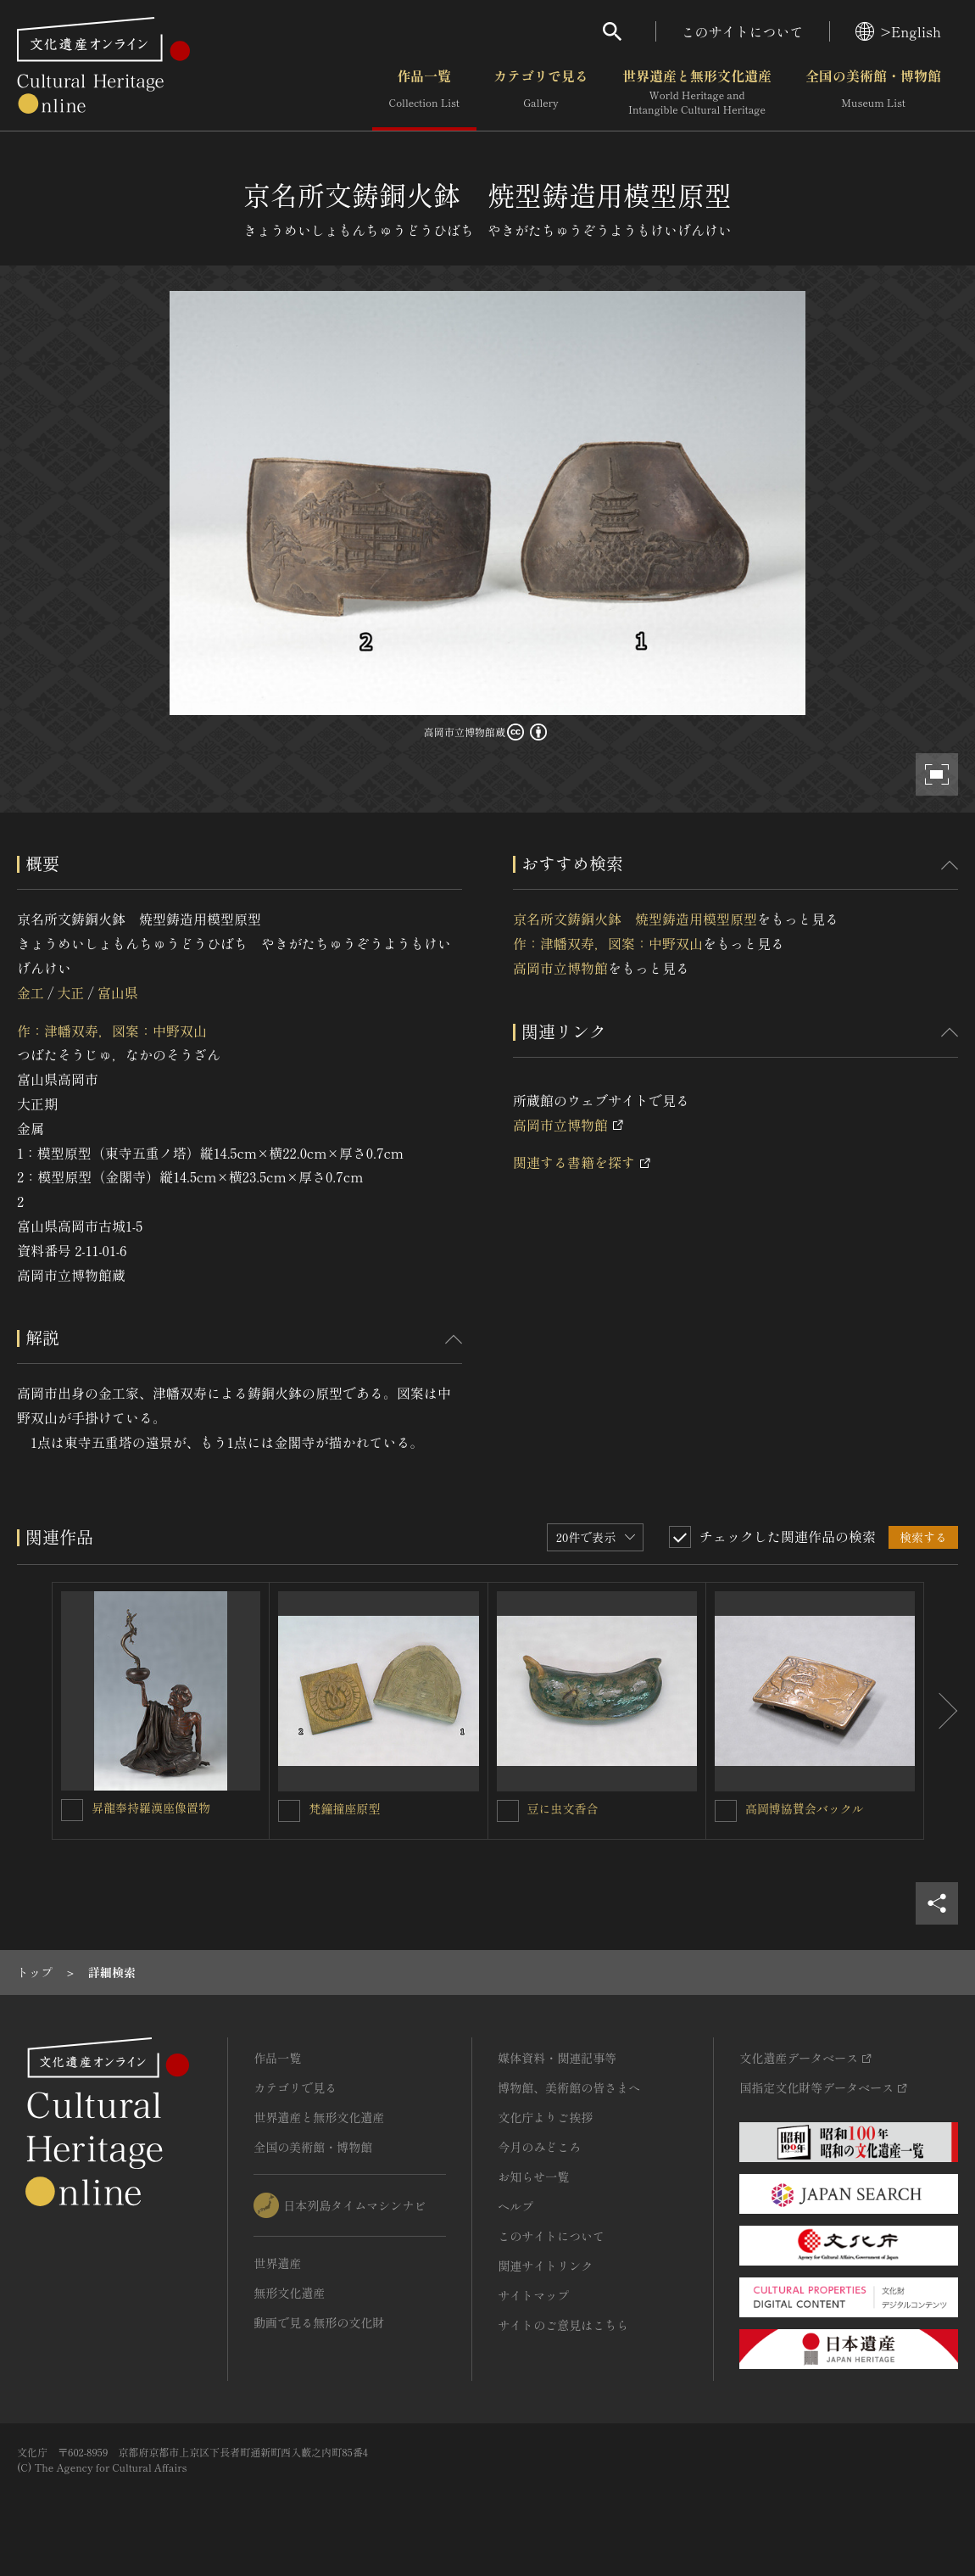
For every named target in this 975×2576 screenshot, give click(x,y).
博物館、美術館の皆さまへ (569, 2087)
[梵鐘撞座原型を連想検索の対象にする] (289, 1811)
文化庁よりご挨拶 (545, 2117)
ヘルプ (515, 2206)
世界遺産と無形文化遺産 (697, 92)
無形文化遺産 (289, 2292)
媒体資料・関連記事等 (557, 2057)
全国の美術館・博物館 (873, 92)
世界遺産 (277, 2263)
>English (898, 31)
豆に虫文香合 (563, 1808)
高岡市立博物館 (560, 968)
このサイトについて (743, 31)
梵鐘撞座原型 (344, 1808)
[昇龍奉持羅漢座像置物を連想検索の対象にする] (72, 1810)
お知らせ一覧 (533, 2176)
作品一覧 (424, 92)
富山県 (118, 992)
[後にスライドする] (941, 1711)
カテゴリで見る (540, 92)
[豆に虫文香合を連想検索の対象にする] (508, 1811)
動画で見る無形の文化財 (319, 2322)
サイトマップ (533, 2295)
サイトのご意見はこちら (563, 2324)
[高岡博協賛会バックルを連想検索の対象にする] (726, 1811)
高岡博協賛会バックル (804, 1808)
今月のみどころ (539, 2146)
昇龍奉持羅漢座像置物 (151, 1807)
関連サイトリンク (545, 2265)
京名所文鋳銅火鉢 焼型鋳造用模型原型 (635, 918)
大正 (70, 992)
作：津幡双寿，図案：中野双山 (112, 1030)
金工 (30, 992)
